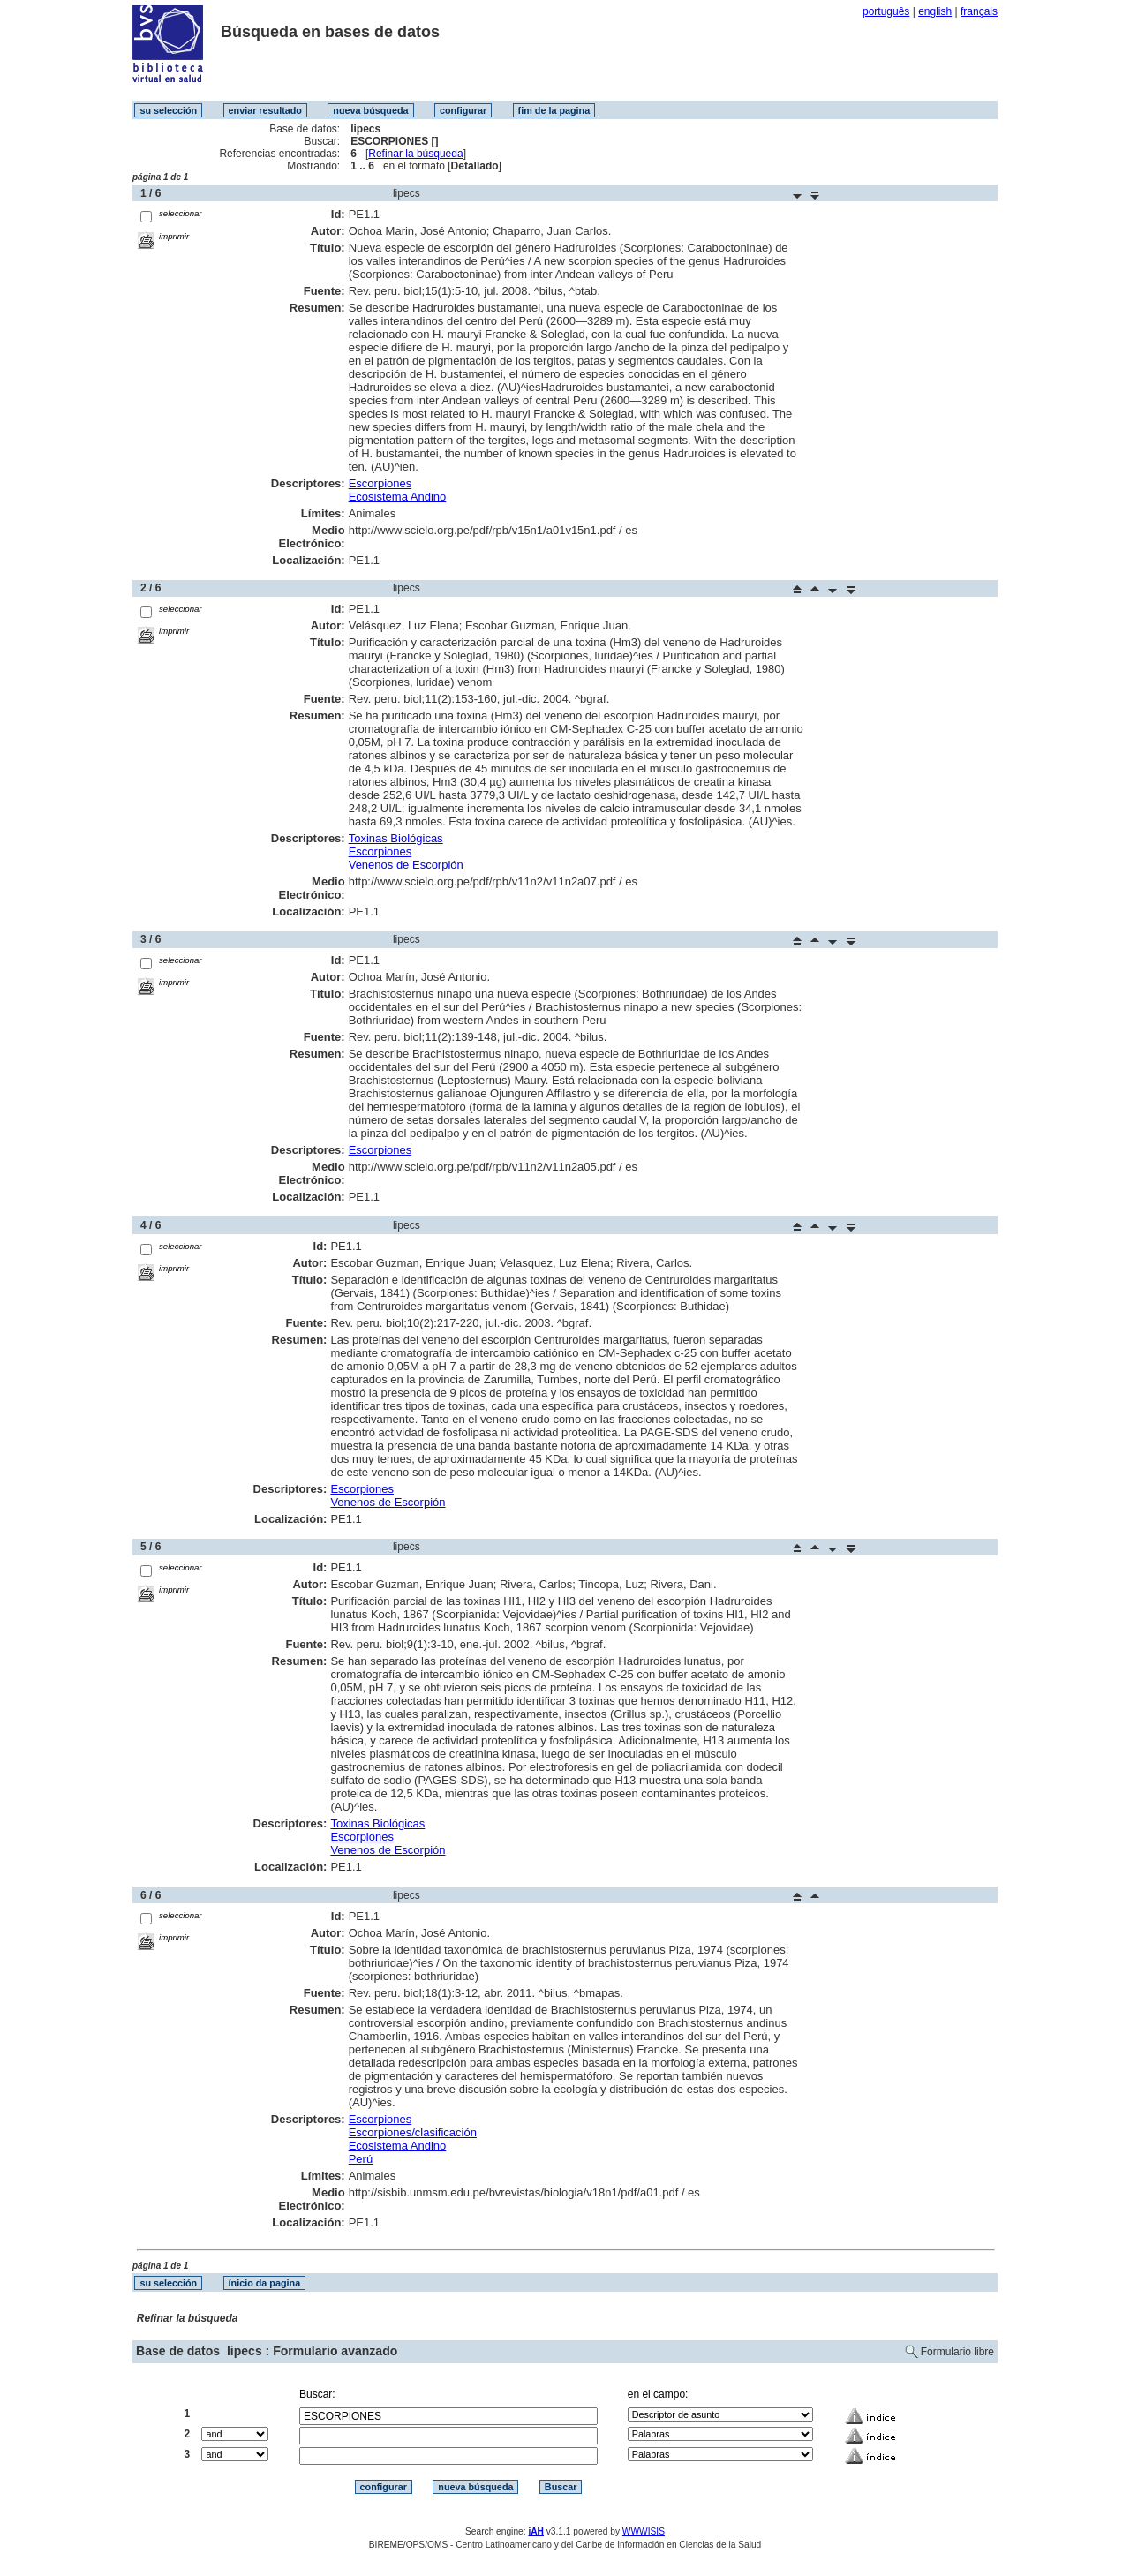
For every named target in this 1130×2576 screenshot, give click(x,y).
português (886, 11)
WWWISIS (643, 2531)
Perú (361, 2158)
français (979, 11)
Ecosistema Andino (398, 496)
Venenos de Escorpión (406, 864)
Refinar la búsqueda (415, 153)
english (935, 11)
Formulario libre (957, 2352)
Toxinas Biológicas (396, 838)
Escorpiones (380, 483)
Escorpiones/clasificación (413, 2132)
